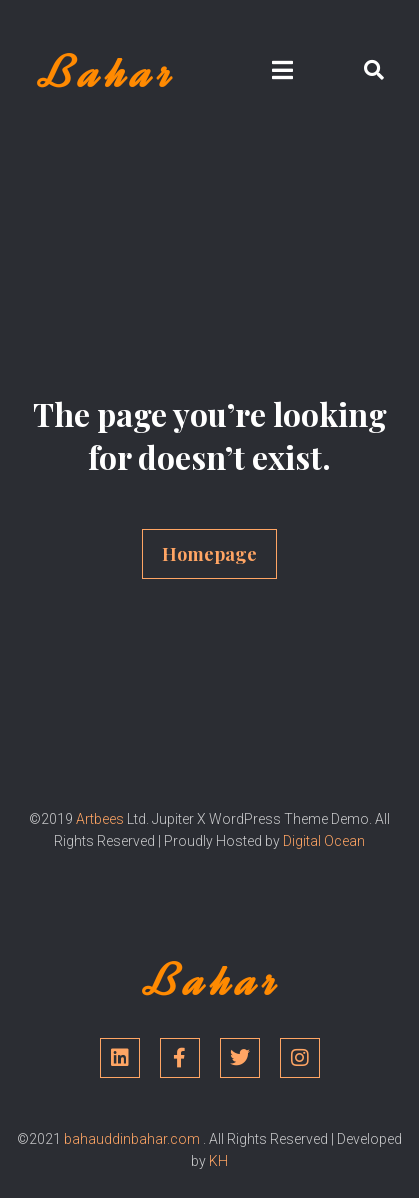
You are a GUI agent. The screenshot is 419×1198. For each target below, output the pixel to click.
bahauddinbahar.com (132, 1139)
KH (218, 1161)
